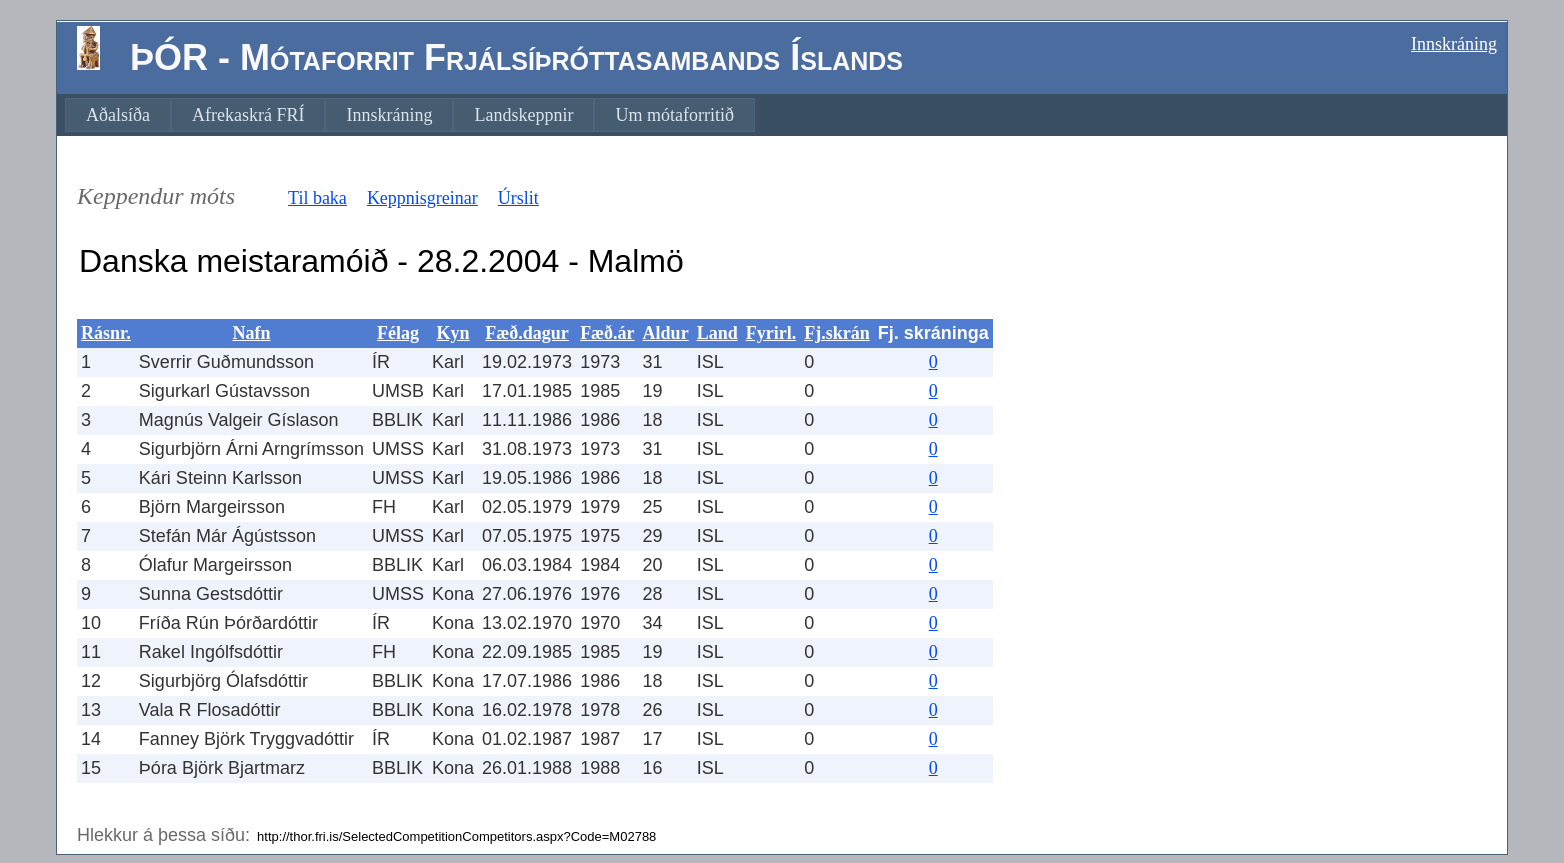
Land (717, 333)
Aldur (666, 333)
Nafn (251, 333)
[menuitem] (118, 115)
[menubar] (410, 115)
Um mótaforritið (674, 115)
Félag (398, 333)
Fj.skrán (837, 333)
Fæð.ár (607, 333)
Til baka (317, 198)
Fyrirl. (771, 333)
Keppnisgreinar (422, 198)
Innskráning (1454, 44)
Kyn (453, 333)
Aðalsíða (118, 115)
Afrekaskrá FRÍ (248, 115)
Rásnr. (106, 333)
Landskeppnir (523, 115)
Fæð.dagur (527, 333)
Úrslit (518, 198)
